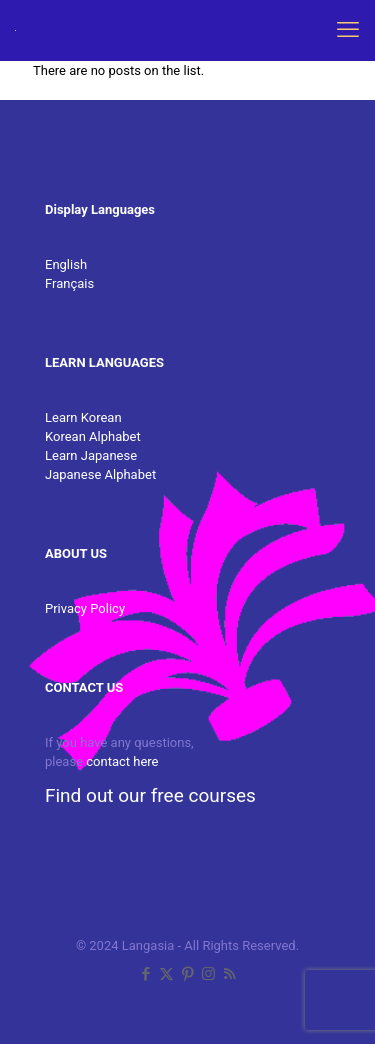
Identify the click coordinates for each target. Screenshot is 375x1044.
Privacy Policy (85, 608)
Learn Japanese (91, 455)
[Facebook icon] (145, 974)
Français (69, 283)
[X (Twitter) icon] (166, 974)
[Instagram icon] (208, 974)
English (66, 264)
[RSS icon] (229, 974)
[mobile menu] (348, 30)
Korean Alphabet (93, 436)
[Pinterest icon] (187, 974)
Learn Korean (83, 417)
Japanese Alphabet (100, 474)
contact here (122, 761)
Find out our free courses (150, 795)
